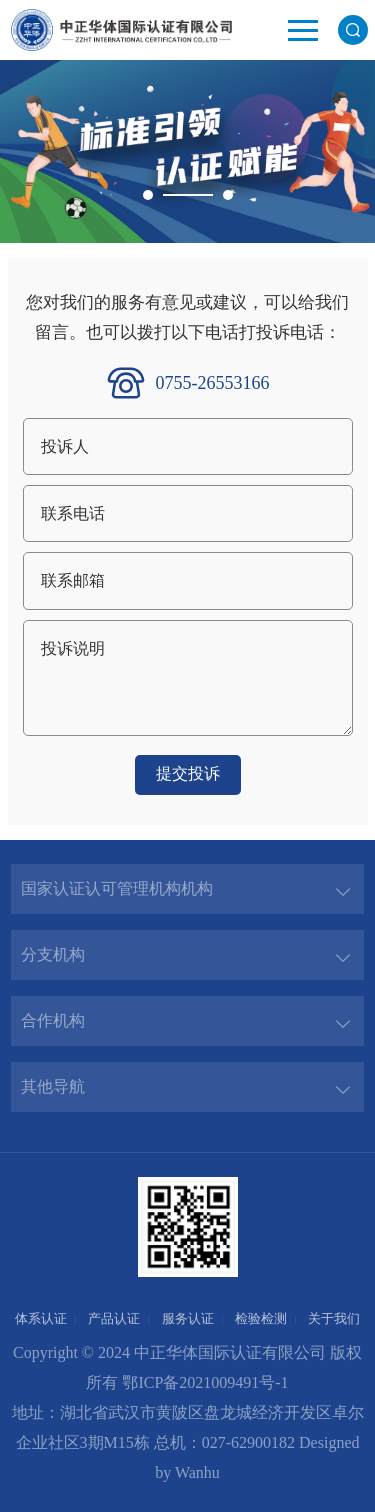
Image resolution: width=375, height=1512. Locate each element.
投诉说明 (73, 648)
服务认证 (188, 1318)
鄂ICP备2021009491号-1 (205, 1382)
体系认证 (41, 1318)
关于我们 (334, 1318)
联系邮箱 (73, 580)
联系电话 (73, 513)
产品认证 (114, 1318)
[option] (187, 151)
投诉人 (65, 446)
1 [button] (148, 195)
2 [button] (228, 195)
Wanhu (197, 1472)
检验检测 (261, 1318)
